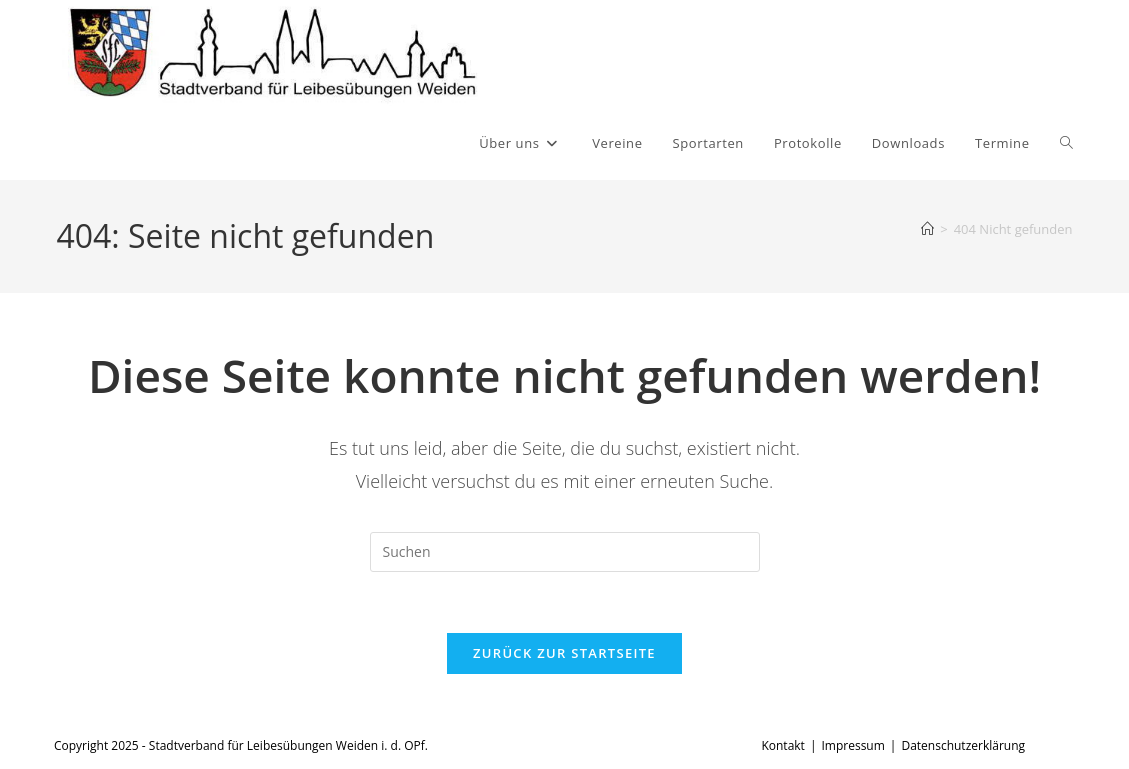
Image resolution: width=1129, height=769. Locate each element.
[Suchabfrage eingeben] (565, 552)
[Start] (927, 229)
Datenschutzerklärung (963, 745)
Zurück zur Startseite (564, 653)
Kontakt (782, 745)
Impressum (852, 745)
